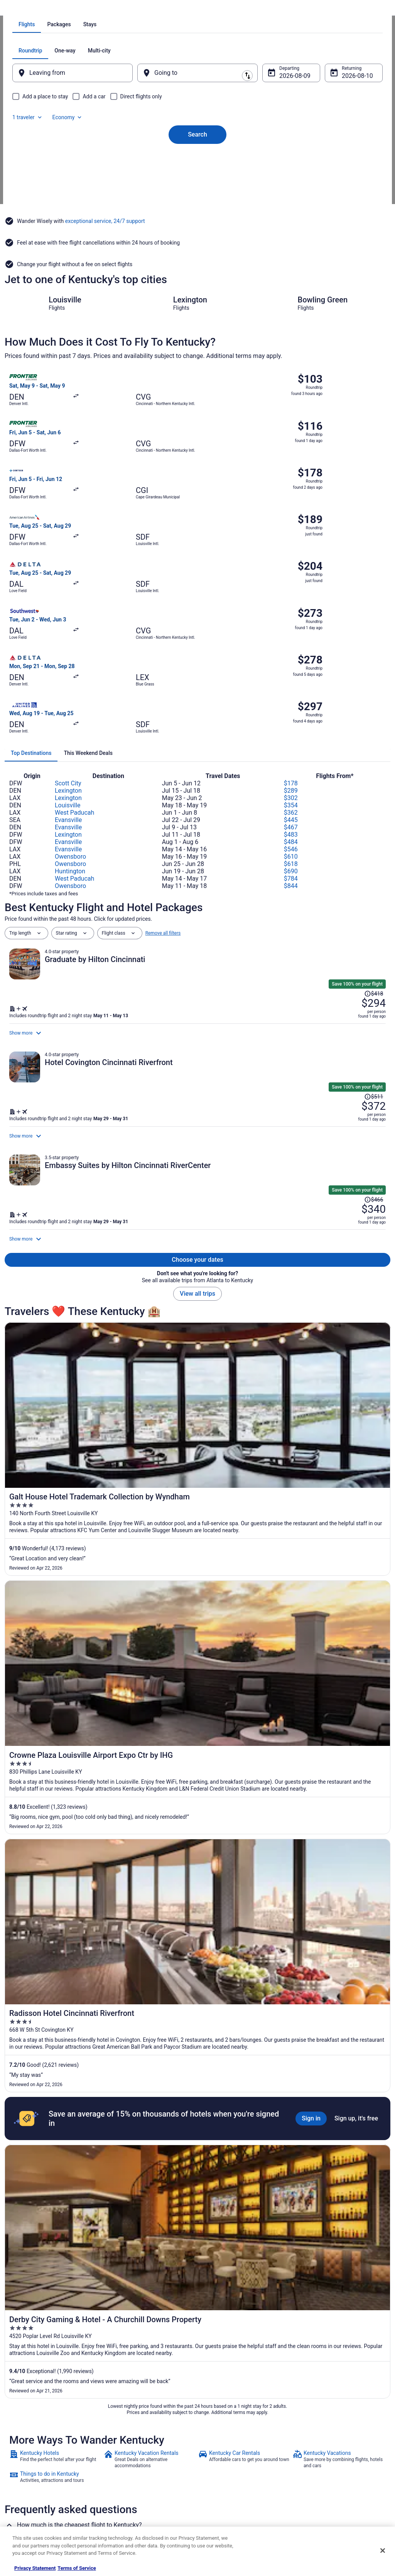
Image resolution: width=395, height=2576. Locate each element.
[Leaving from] (83, 160)
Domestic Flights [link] (126, 2455)
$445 (291, 659)
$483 (291, 674)
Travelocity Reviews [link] (129, 2479)
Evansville (68, 659)
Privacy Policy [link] (219, 2418)
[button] (197, 2242)
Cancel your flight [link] (320, 2448)
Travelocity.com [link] (21, 9)
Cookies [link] (213, 2430)
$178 (291, 623)
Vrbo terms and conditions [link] (232, 2455)
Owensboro (70, 696)
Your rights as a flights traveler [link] (333, 2485)
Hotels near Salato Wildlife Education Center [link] (253, 2318)
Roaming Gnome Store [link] (35, 2492)
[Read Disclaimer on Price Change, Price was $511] (345, 923)
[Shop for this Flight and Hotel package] (292, 840)
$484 (291, 681)
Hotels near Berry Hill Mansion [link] (236, 2304)
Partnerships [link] (25, 2455)
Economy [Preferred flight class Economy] (342, 138)
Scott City (68, 623)
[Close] (382, 2550)
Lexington (68, 630)
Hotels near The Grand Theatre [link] (44, 2304)
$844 (291, 725)
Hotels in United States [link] (132, 2418)
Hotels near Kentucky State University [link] (53, 2318)
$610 (291, 696)
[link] (55, 1695)
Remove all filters (163, 773)
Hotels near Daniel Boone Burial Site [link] (51, 2348)
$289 (291, 630)
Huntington (70, 711)
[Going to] (197, 160)
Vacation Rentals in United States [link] (143, 2430)
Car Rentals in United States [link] (137, 2467)
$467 (291, 667)
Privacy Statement (35, 2568)
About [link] (18, 2418)
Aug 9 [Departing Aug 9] (282, 163)
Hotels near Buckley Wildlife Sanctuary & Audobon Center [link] (268, 2333)
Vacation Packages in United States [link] (145, 2442)
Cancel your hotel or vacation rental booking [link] (338, 2433)
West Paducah (74, 652)
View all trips (197, 1160)
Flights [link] (51, 9)
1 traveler (302, 138)
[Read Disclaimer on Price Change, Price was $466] (345, 1041)
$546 (291, 689)
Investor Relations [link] (30, 2479)
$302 (291, 637)
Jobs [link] (17, 2430)
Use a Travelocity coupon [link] (327, 2473)
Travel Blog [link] (120, 2516)
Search (197, 209)
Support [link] (310, 2418)
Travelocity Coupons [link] (129, 2492)
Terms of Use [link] (219, 2442)
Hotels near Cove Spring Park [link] (235, 2348)
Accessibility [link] (218, 2467)
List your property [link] (30, 2442)
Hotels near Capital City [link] (36, 2333)
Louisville (68, 645)
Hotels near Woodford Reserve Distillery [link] (247, 2289)
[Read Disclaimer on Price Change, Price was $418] (345, 805)
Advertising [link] (23, 2504)
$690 (291, 711)
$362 (291, 652)
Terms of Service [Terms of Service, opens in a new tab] (76, 2568)
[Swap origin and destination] (142, 160)
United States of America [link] (90, 9)
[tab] (166, 111)
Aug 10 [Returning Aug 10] (341, 163)
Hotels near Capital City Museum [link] (47, 2289)
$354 (291, 645)
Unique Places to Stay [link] (131, 2504)
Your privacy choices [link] (226, 2479)
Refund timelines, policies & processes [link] (341, 2461)
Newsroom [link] (23, 2467)
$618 (291, 703)
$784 (291, 718)
